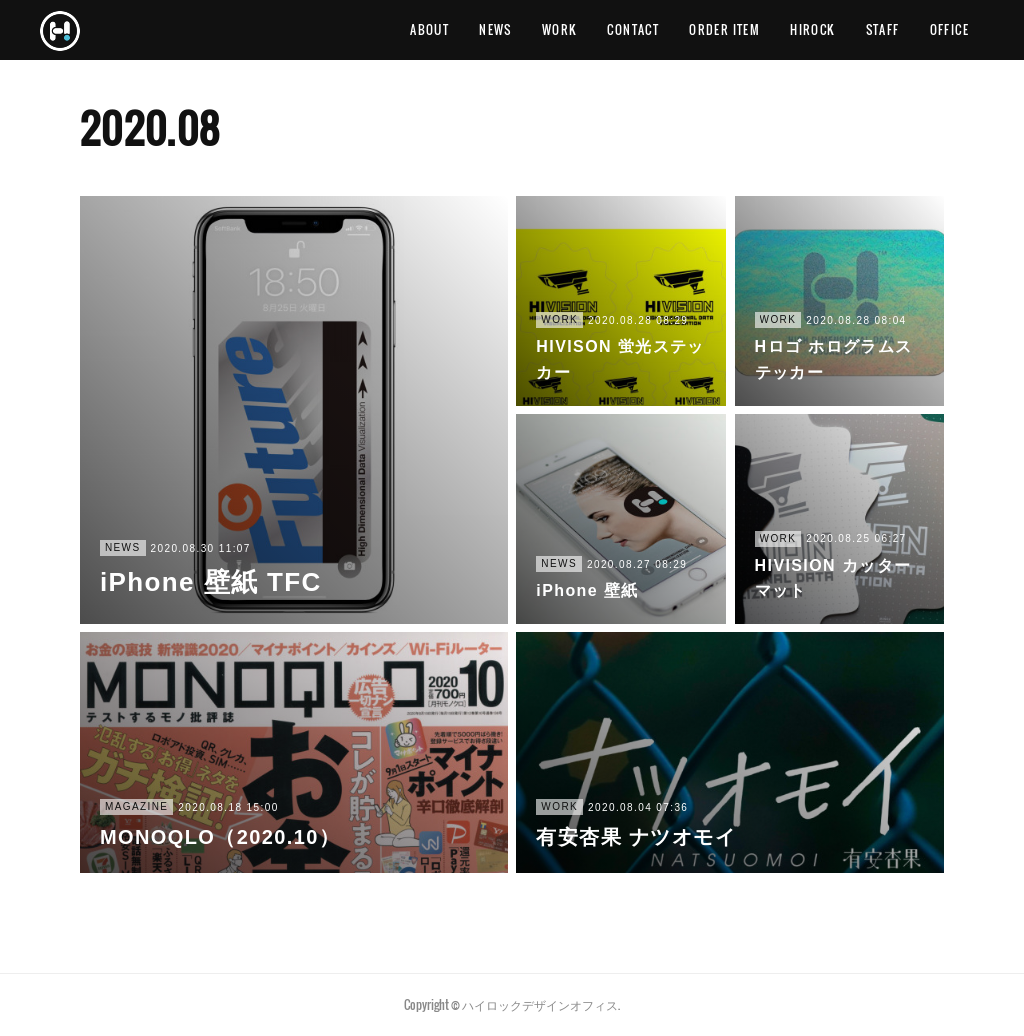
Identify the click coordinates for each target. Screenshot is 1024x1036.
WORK (560, 29)
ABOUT (429, 29)
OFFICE (949, 29)
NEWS (495, 29)
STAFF (883, 29)
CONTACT (633, 29)
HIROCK (812, 29)
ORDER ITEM (724, 29)
